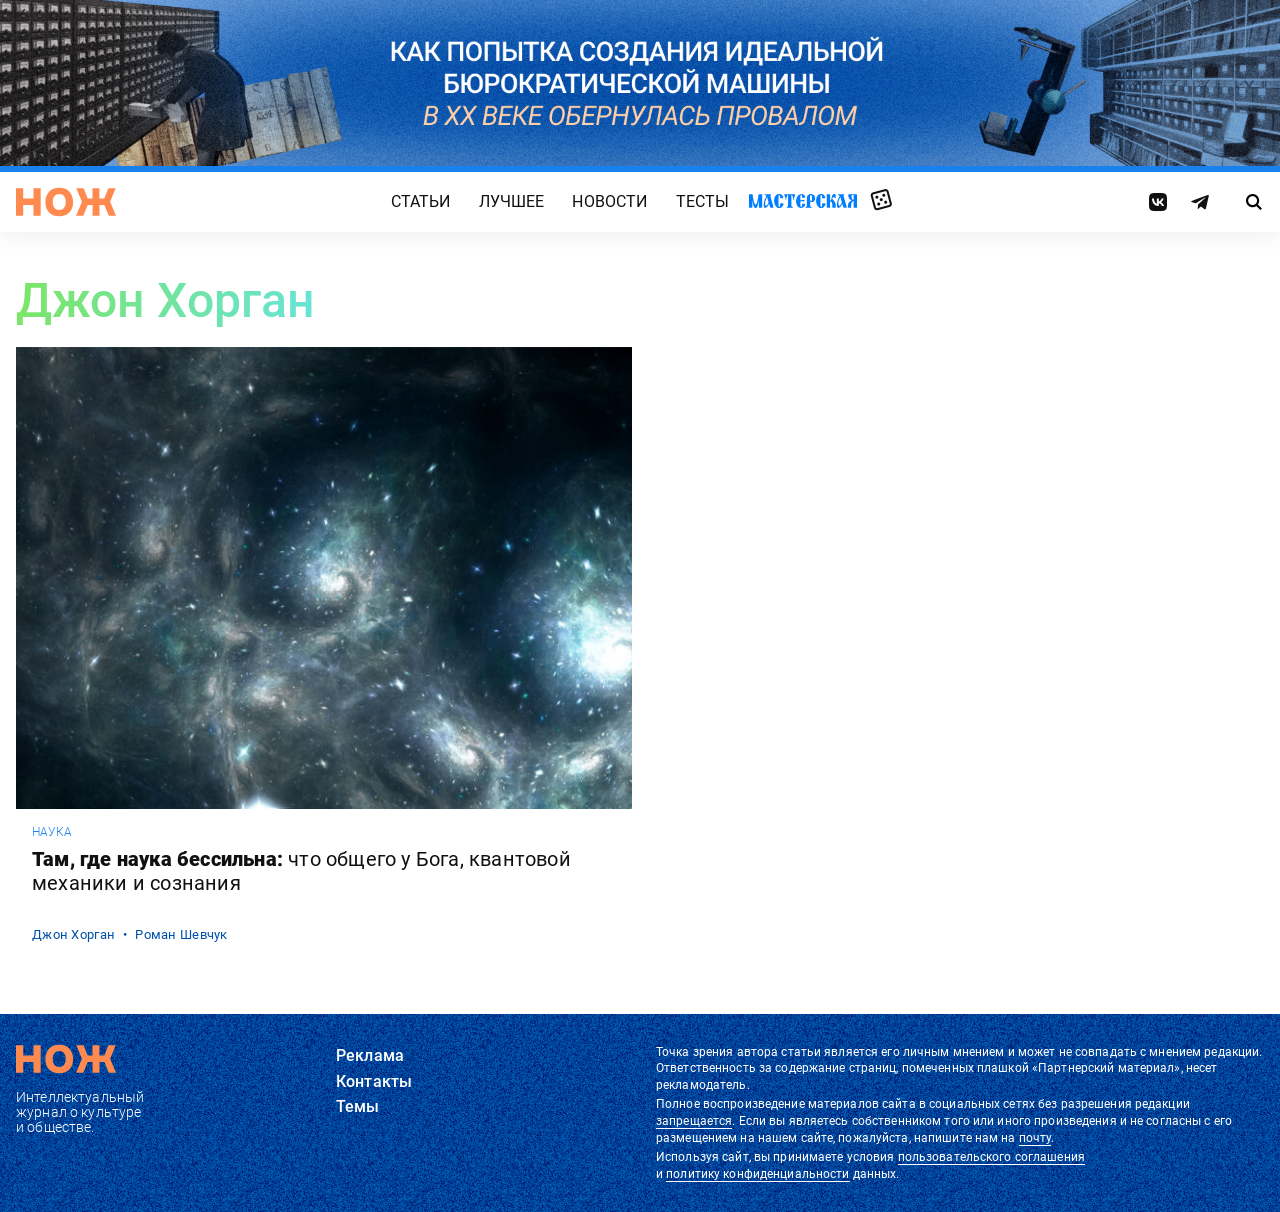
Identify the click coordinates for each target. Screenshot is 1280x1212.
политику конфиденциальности (757, 1174)
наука (52, 832)
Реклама (370, 1055)
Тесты (703, 201)
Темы (358, 1106)
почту (1035, 1138)
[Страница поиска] (1254, 202)
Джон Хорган (73, 934)
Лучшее (512, 201)
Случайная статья (881, 201)
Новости (609, 201)
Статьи (421, 201)
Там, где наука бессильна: (301, 871)
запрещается (694, 1121)
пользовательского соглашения (991, 1157)
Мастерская (803, 200)
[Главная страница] (66, 202)
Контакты (374, 1081)
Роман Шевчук (181, 934)
